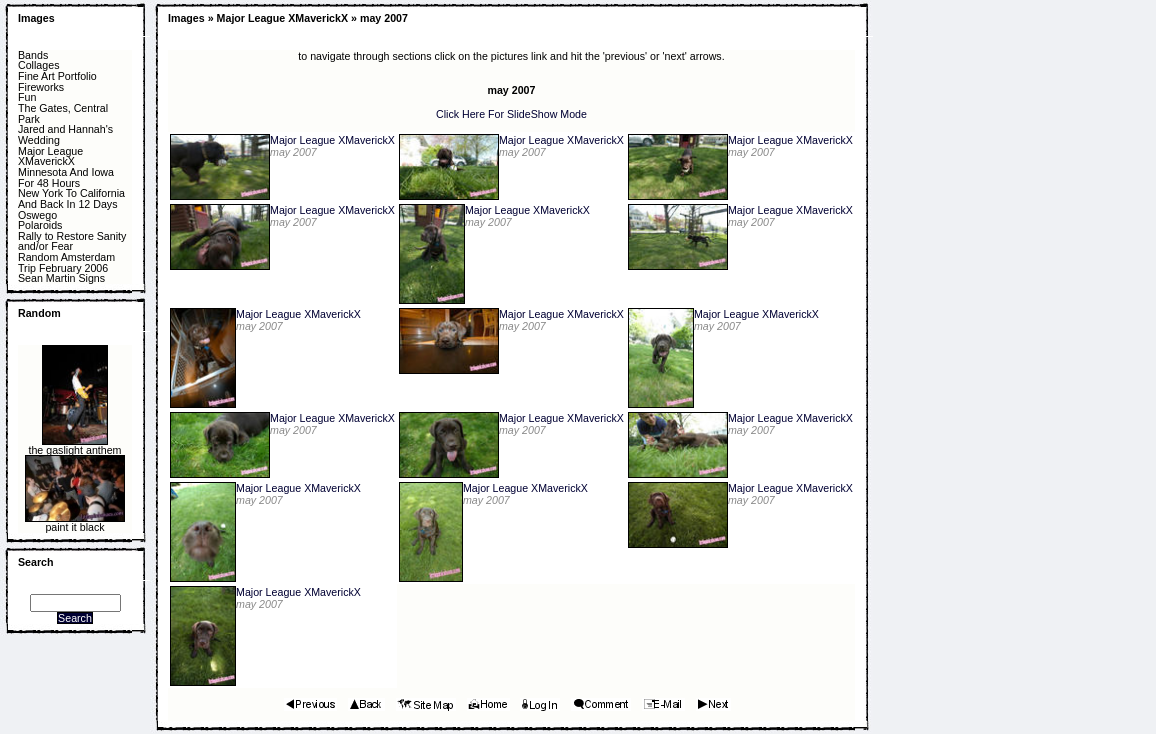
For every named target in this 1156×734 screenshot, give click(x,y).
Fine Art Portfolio (57, 76)
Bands (33, 55)
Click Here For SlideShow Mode (511, 114)
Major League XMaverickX (50, 156)
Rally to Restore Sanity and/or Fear (72, 241)
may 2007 (384, 18)
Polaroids (40, 225)
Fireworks (41, 87)
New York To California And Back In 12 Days (71, 198)
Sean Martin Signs (61, 278)
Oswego (37, 215)
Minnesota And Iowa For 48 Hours (66, 177)
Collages (38, 65)
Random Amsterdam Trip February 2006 (66, 262)
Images (36, 18)
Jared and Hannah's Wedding (65, 134)
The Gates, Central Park (63, 113)
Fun (27, 97)
